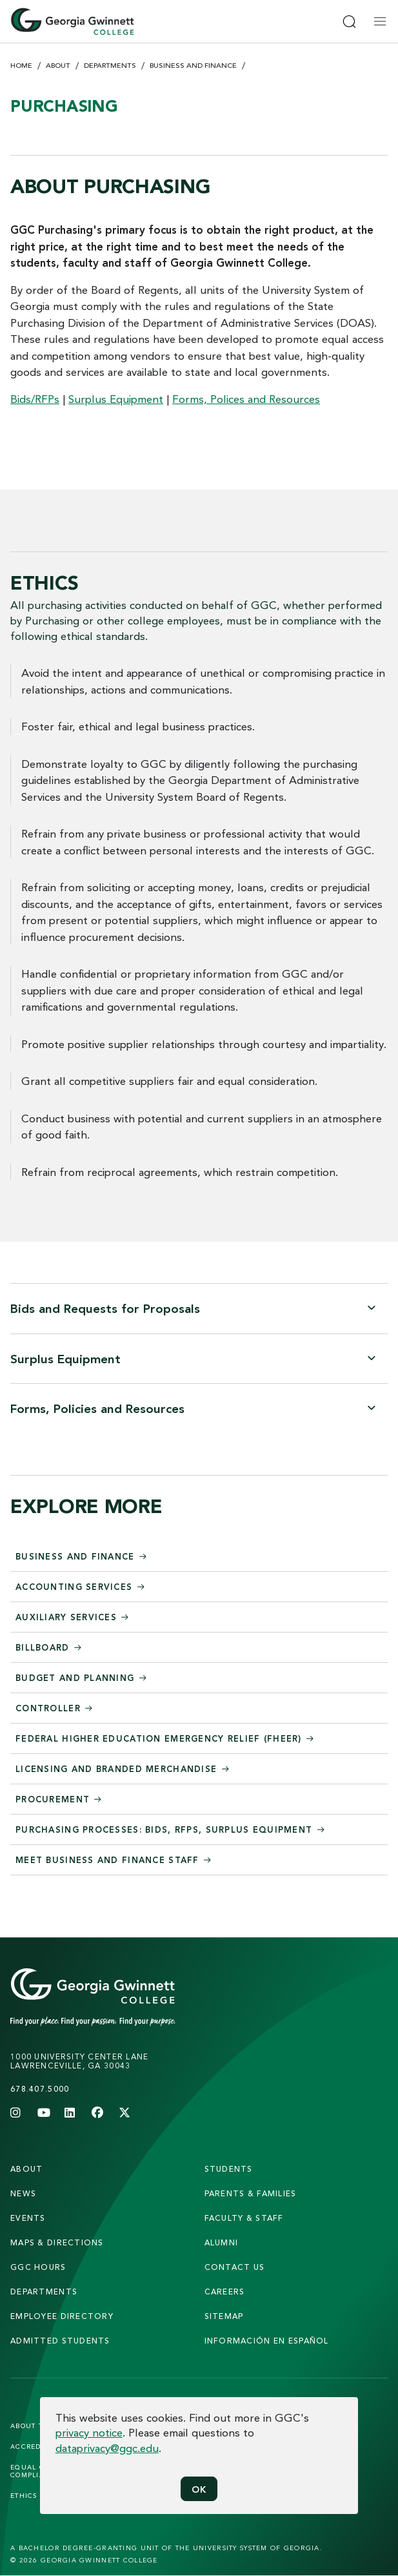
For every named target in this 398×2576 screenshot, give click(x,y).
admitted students (60, 2340)
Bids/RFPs (34, 399)
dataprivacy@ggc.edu (107, 2448)
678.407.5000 (39, 2089)
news (23, 2193)
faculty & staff (244, 2218)
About (58, 65)
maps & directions (57, 2242)
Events (28, 2218)
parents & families (250, 2193)
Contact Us (234, 2267)
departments (43, 2291)
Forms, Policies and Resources (97, 1408)
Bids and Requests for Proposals (105, 1308)
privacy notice (89, 2432)
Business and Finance (193, 65)
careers (224, 2291)
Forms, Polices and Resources (246, 399)
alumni (221, 2242)
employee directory (62, 2316)
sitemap (224, 2316)
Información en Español (266, 2340)
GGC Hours (38, 2267)
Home (21, 65)
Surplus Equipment (115, 399)
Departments (110, 65)
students (228, 2169)
